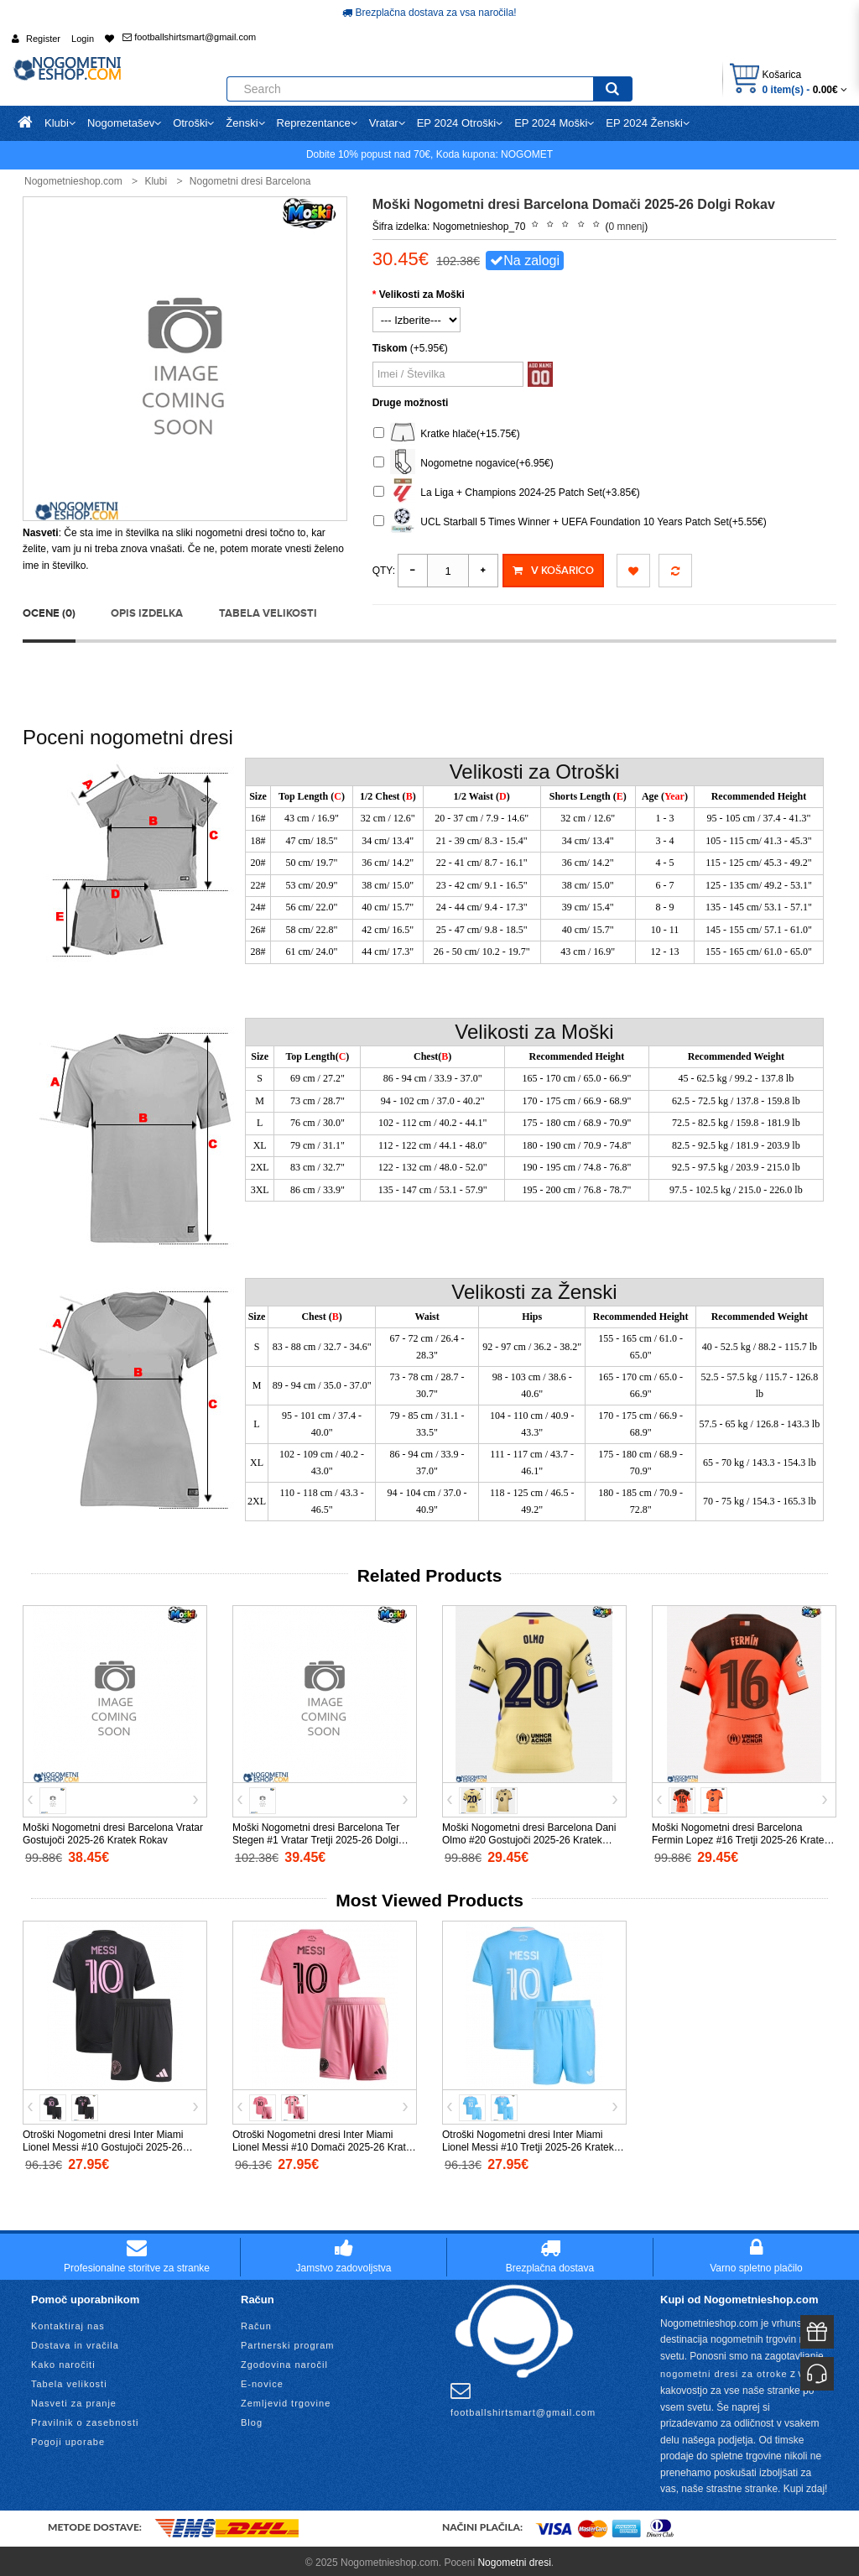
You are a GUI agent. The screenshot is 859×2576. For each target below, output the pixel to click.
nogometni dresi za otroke (724, 2370)
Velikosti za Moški (422, 294)
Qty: (383, 570)
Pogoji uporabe (68, 2438)
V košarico (553, 570)
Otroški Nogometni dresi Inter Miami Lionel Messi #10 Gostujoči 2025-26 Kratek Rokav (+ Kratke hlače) (103, 2143)
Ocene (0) (49, 609)
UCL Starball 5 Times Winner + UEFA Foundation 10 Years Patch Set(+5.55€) (570, 522)
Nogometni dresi (513, 2558)
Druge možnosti (410, 403)
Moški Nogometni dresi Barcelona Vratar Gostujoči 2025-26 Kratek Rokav (113, 1830)
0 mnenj (627, 226)
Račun (256, 2322)
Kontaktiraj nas (68, 2322)
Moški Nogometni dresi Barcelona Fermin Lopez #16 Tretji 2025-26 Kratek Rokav (740, 1836)
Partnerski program (288, 2341)
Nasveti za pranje (74, 2399)
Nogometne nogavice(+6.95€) (463, 463)
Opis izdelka (147, 609)
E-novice (262, 2380)
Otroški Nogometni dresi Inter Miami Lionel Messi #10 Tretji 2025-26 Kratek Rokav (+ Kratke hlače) (528, 2143)
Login (82, 39)
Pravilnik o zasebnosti (84, 2418)
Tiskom (390, 348)
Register (43, 39)
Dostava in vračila (75, 2341)
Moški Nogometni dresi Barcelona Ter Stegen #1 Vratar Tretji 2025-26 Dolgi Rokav (315, 1836)
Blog (252, 2418)
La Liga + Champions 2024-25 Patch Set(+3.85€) (506, 492)
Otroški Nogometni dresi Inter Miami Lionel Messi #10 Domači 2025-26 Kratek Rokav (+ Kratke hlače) (324, 2143)
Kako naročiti (63, 2360)
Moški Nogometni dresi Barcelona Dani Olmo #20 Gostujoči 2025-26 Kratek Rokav (529, 1836)
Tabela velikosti (268, 609)
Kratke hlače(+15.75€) (446, 434)
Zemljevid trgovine (286, 2399)
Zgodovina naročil (284, 2360)
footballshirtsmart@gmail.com (189, 37)
